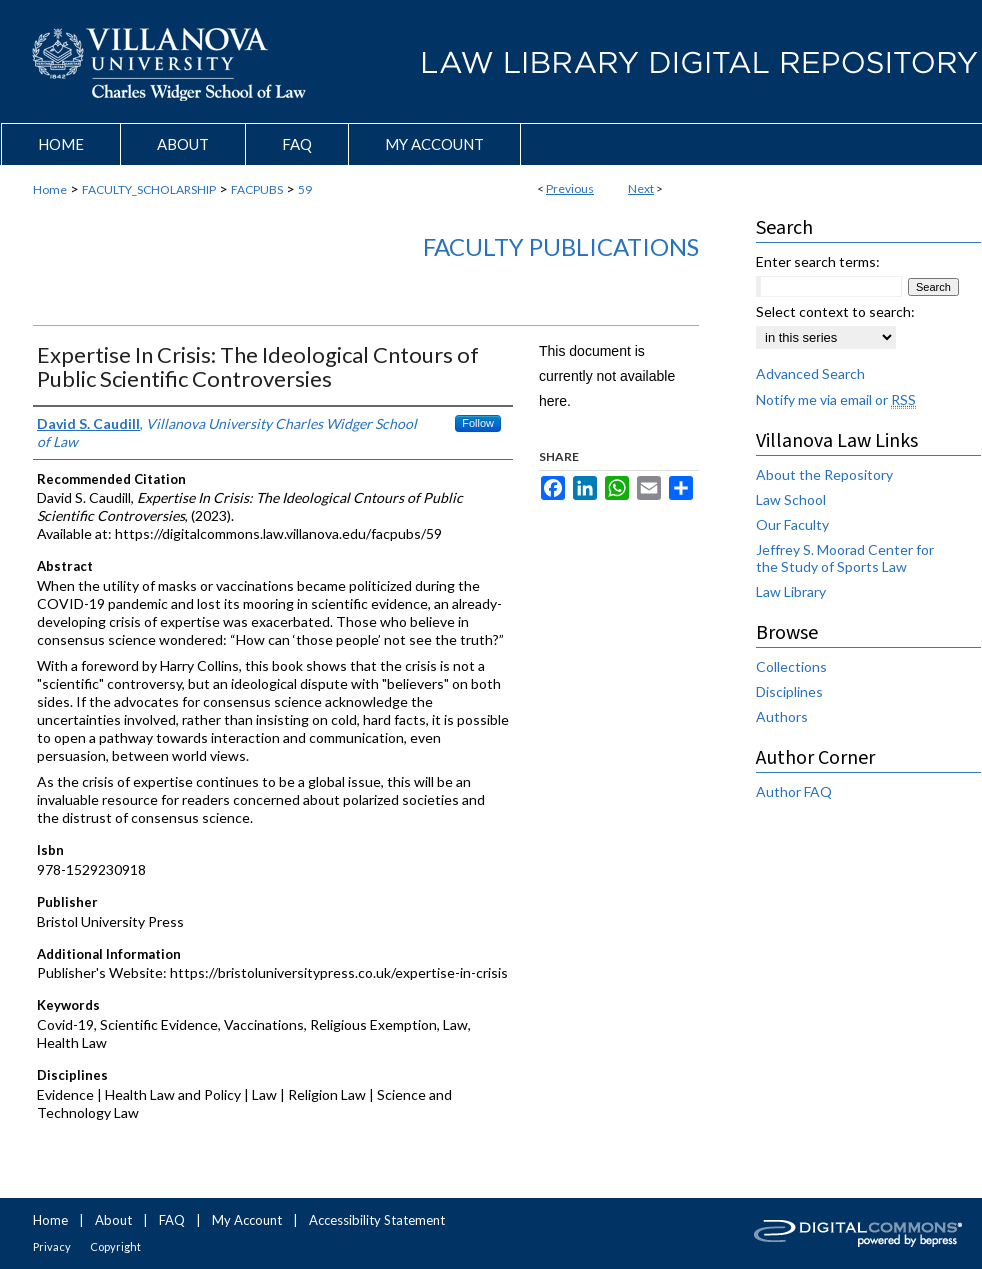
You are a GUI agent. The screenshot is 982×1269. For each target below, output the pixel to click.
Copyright (115, 1246)
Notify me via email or (836, 399)
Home (50, 189)
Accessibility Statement (377, 1220)
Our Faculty (792, 524)
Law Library (791, 591)
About (113, 1220)
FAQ (172, 1220)
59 (305, 189)
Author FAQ (794, 791)
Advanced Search (810, 373)
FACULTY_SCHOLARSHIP (149, 189)
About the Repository (824, 474)
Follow (478, 423)
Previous (570, 188)
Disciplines (789, 691)
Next (641, 188)
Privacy (52, 1246)
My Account (247, 1220)
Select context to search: (835, 311)
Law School (791, 499)
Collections (791, 666)
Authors (782, 716)
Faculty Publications (561, 246)
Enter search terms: (818, 261)
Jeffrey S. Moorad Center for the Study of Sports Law (845, 558)
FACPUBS (257, 189)
